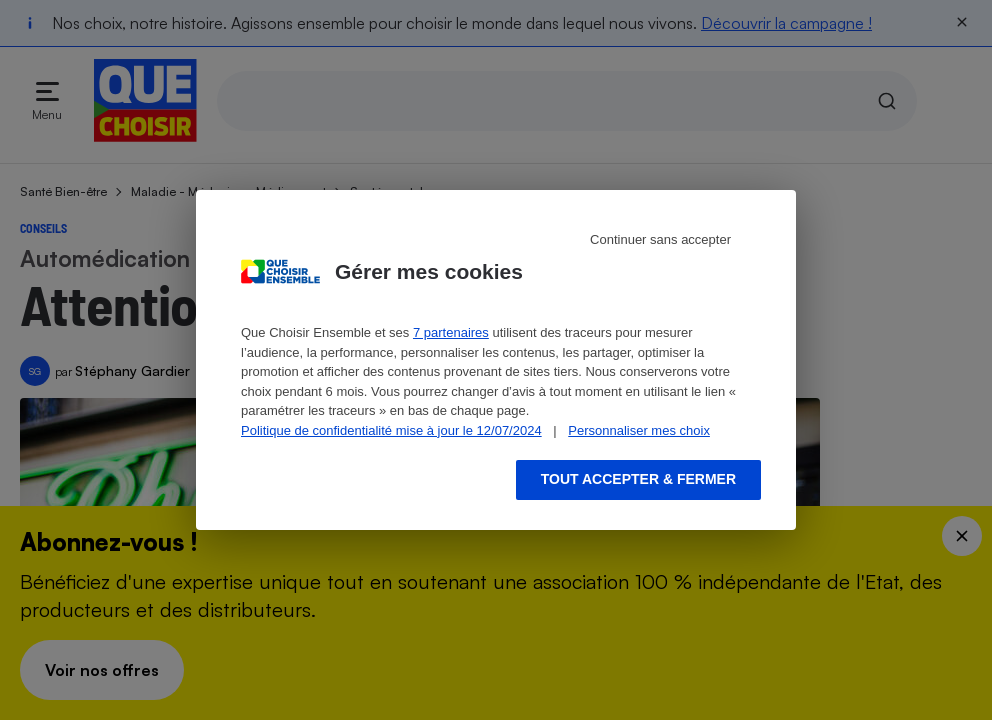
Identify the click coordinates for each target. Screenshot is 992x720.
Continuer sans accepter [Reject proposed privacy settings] (660, 239)
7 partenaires (451, 332)
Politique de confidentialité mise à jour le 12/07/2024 (391, 430)
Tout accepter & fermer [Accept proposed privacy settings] (638, 479)
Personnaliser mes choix (639, 430)
